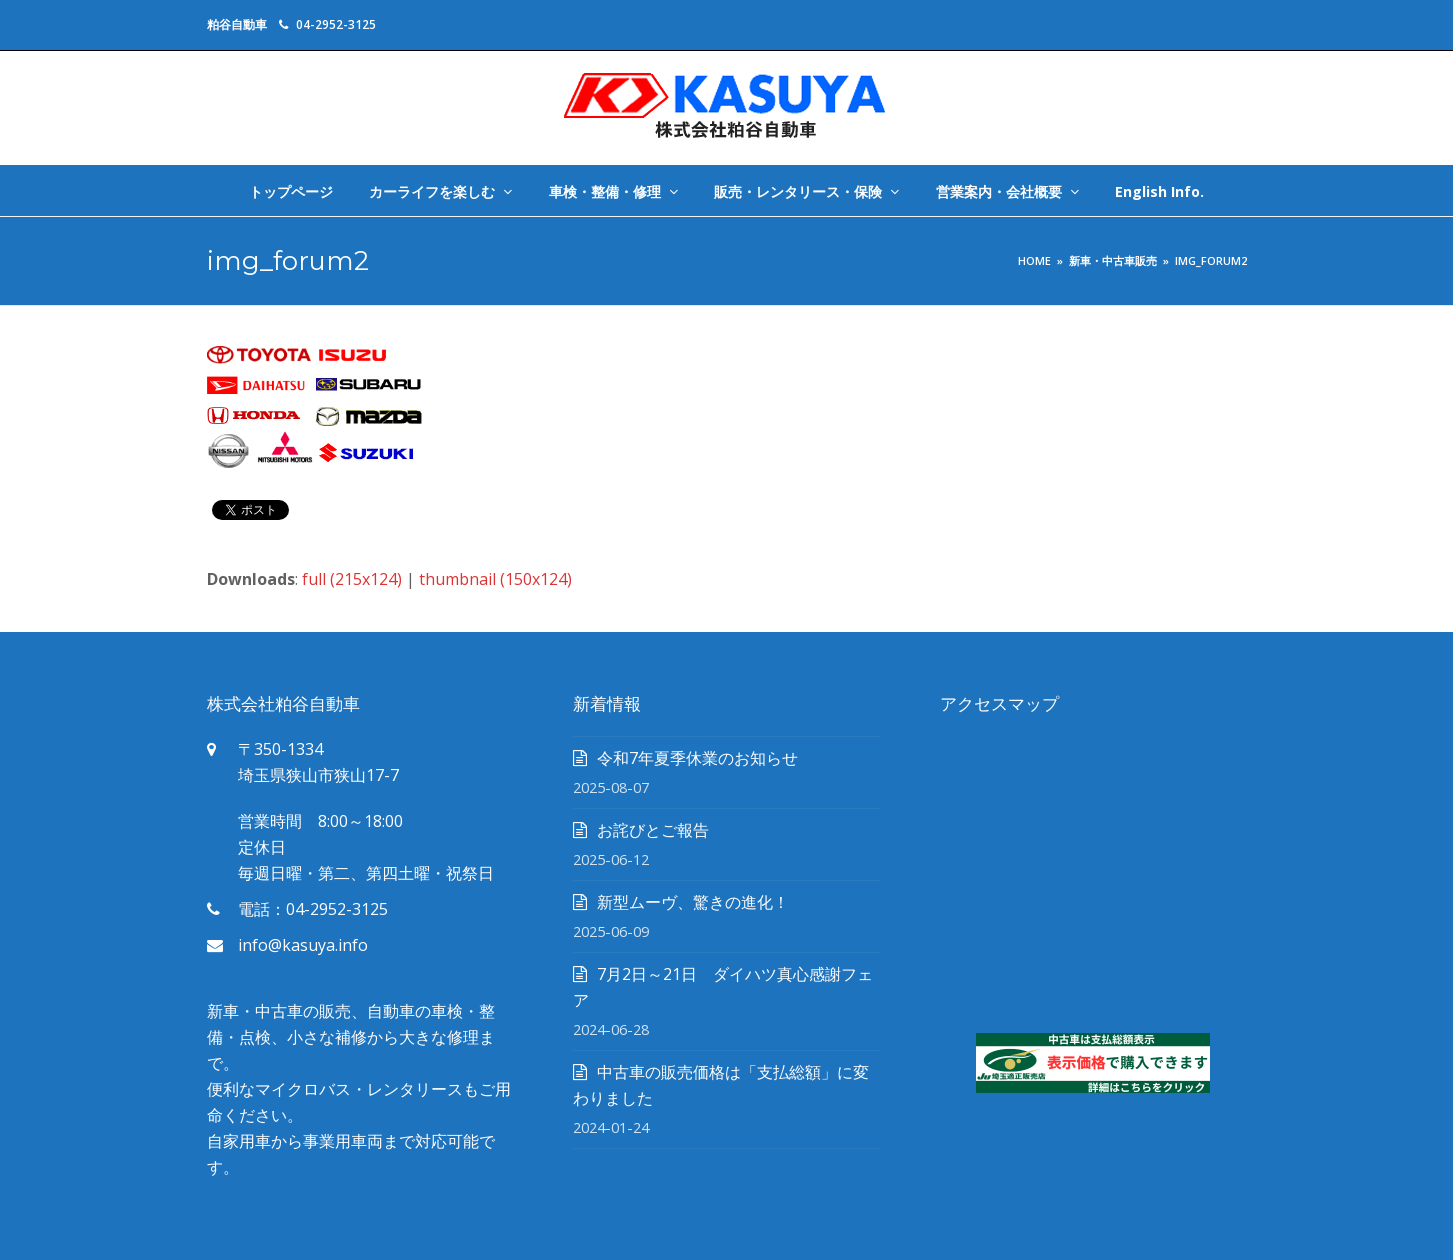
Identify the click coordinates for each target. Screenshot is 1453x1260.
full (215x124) (352, 579)
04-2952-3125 (336, 24)
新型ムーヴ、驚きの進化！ (693, 902)
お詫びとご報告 (653, 830)
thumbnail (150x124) (495, 579)
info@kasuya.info (303, 945)
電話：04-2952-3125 (313, 909)
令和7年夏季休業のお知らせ (697, 758)
